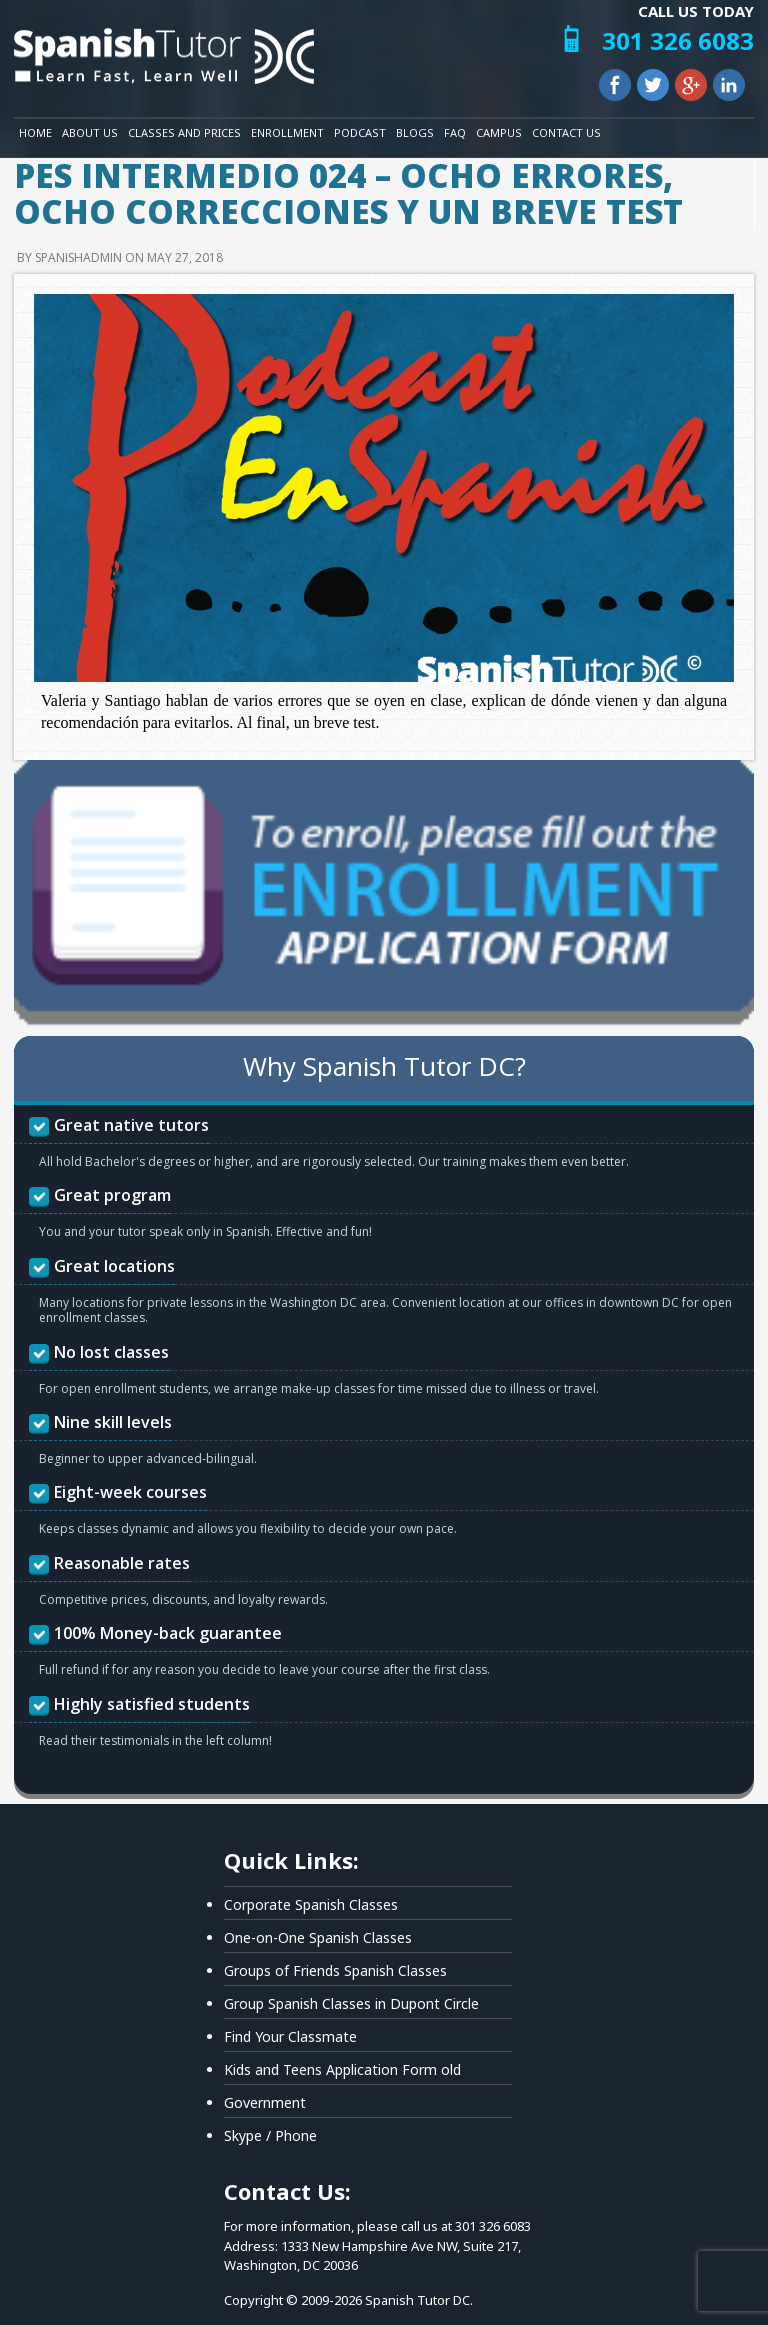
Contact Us (566, 132)
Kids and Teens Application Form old (342, 2069)
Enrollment (287, 132)
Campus (499, 132)
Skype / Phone (270, 2135)
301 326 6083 (678, 40)
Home (35, 132)
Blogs (415, 132)
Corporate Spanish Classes (311, 1904)
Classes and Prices (184, 132)
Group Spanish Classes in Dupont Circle (351, 2003)
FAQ (455, 132)
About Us (90, 132)
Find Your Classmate (290, 2036)
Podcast (360, 132)
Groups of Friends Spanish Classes (335, 1970)
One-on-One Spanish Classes (318, 1937)
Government (265, 2102)
